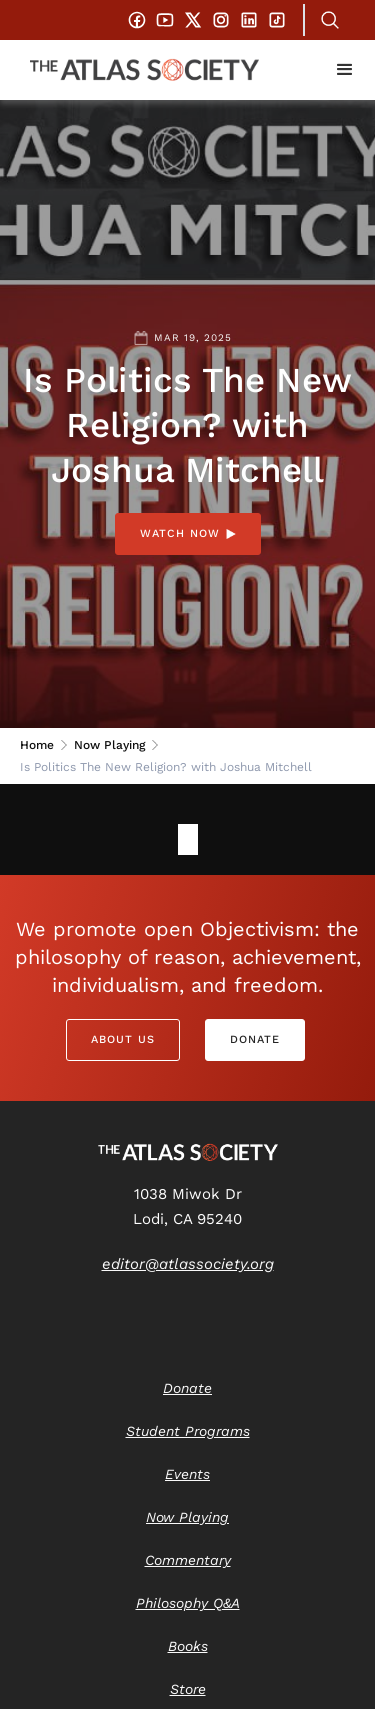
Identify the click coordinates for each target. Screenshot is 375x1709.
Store (188, 1689)
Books (188, 1646)
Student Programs (188, 1431)
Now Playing (109, 745)
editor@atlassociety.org (188, 1264)
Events (187, 1474)
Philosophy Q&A (188, 1603)
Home (37, 745)
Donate (255, 1039)
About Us (123, 1039)
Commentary (188, 1560)
